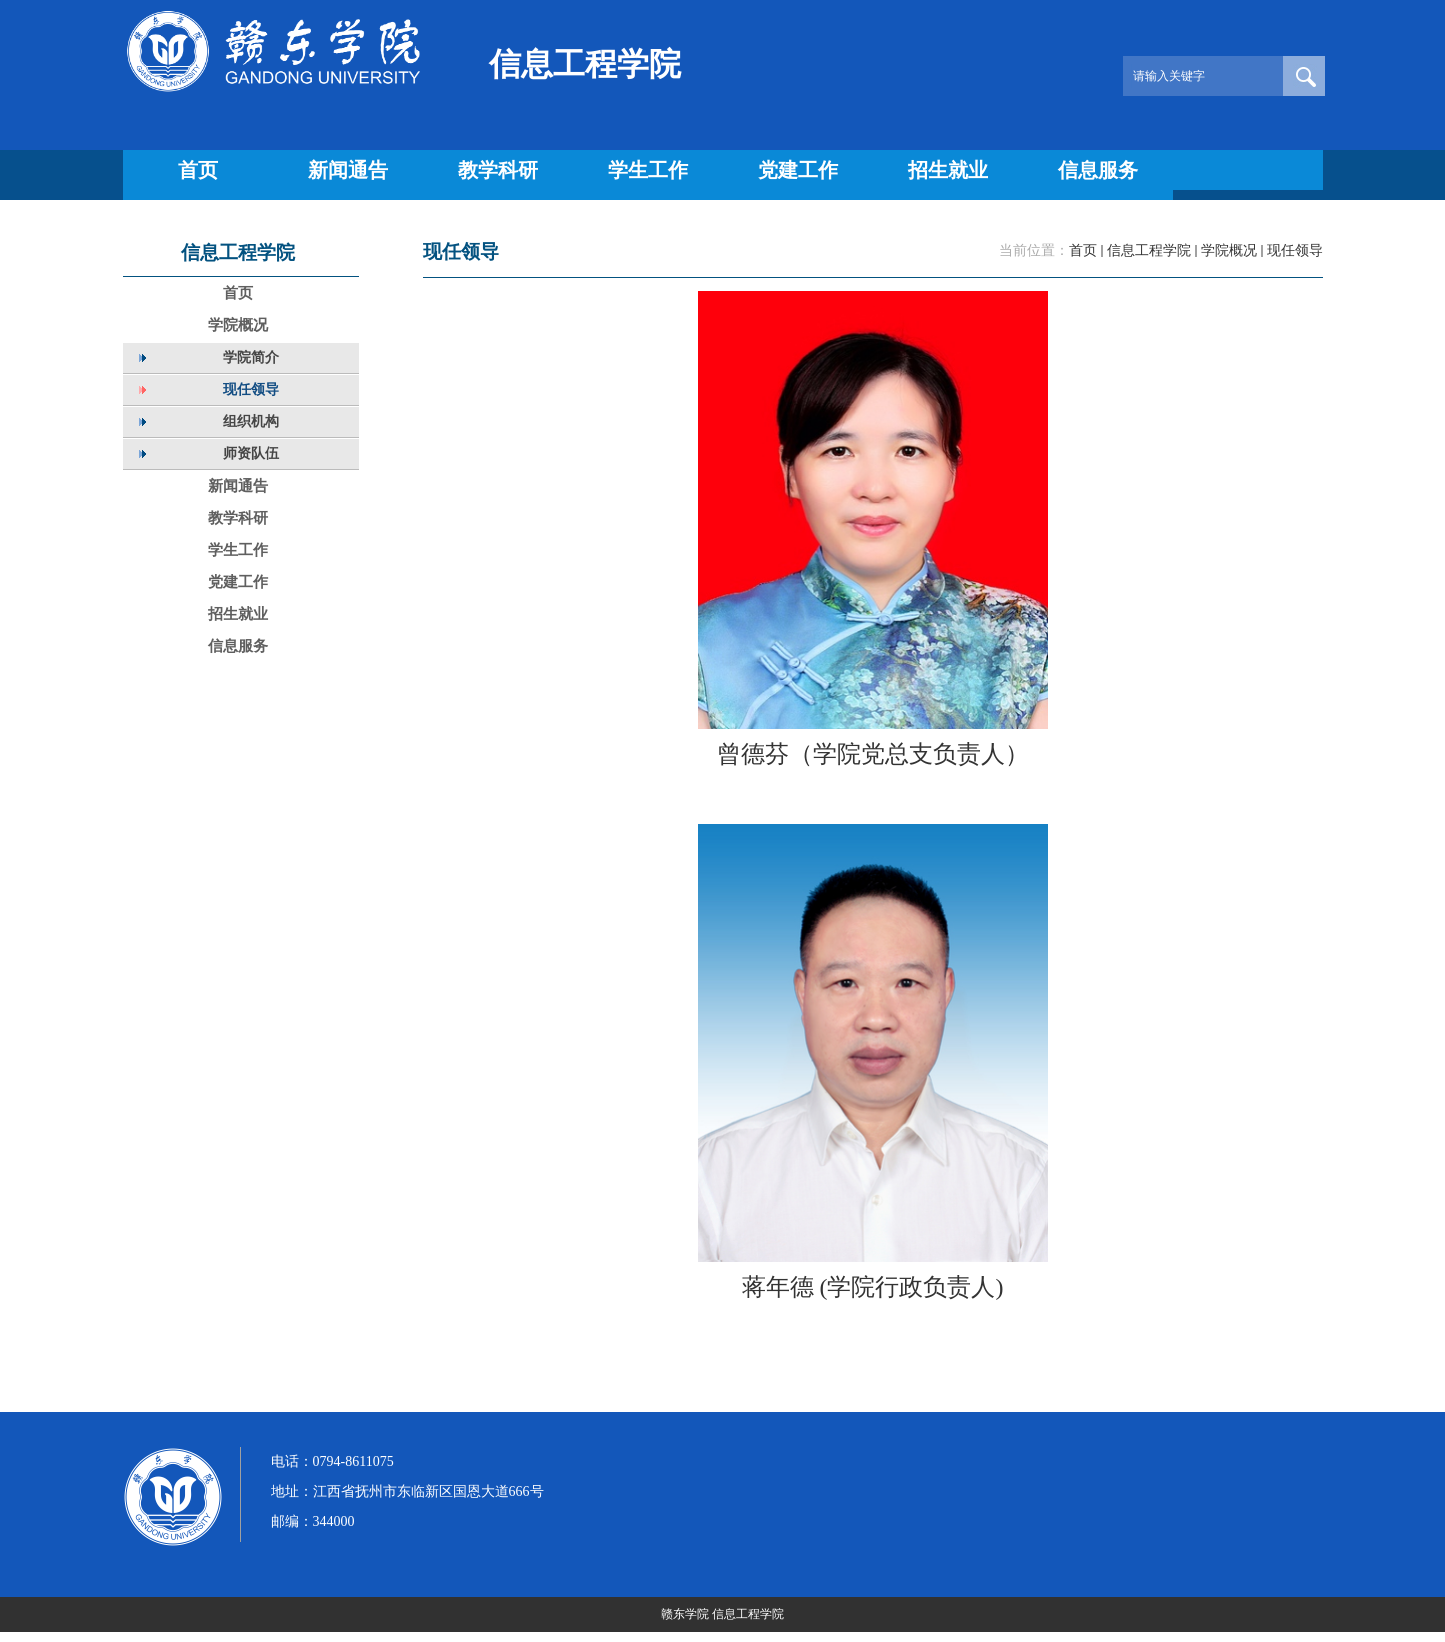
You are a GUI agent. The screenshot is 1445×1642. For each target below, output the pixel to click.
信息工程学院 (1149, 250)
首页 (1083, 250)
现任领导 (1295, 250)
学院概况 (1229, 250)
